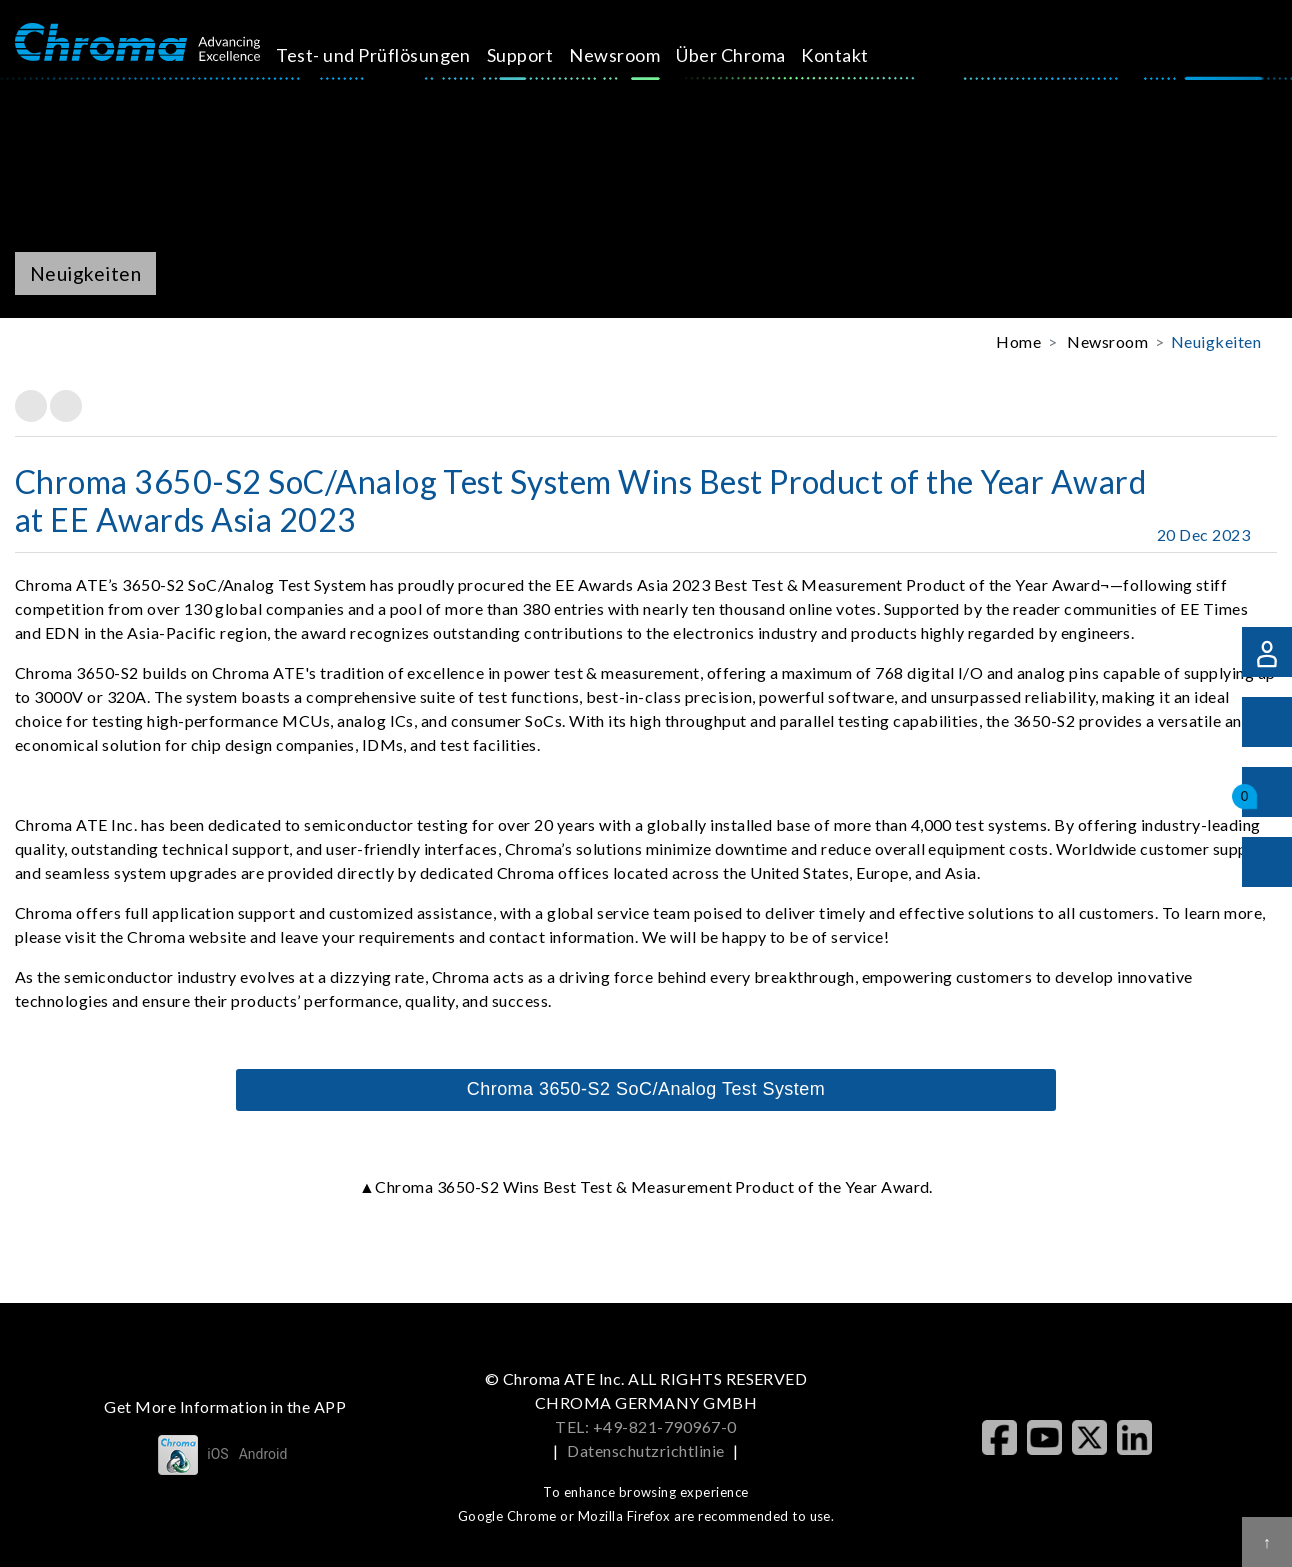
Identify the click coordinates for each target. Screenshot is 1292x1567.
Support (543, 55)
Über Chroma (753, 55)
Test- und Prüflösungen (396, 55)
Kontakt (857, 55)
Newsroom (637, 55)
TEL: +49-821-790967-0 (645, 1426)
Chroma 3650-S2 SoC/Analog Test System (646, 1089)
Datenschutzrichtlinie (645, 1450)
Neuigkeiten (1216, 341)
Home (1018, 341)
